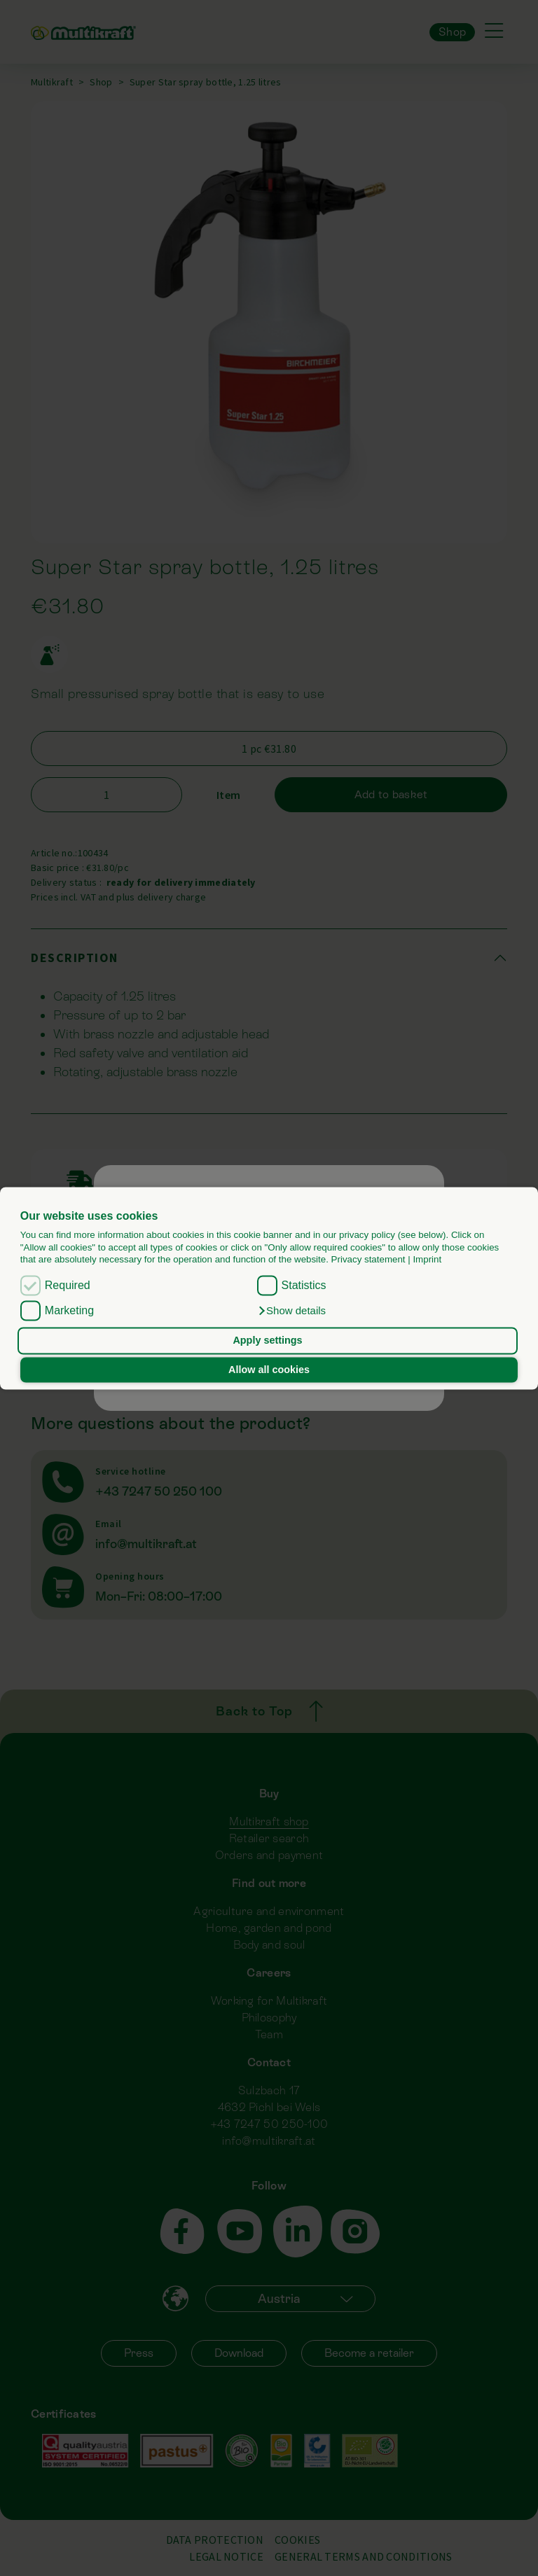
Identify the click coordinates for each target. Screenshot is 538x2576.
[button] (291, 1310)
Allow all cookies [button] (269, 1369)
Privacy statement (368, 1259)
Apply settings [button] (267, 1340)
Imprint (427, 1259)
